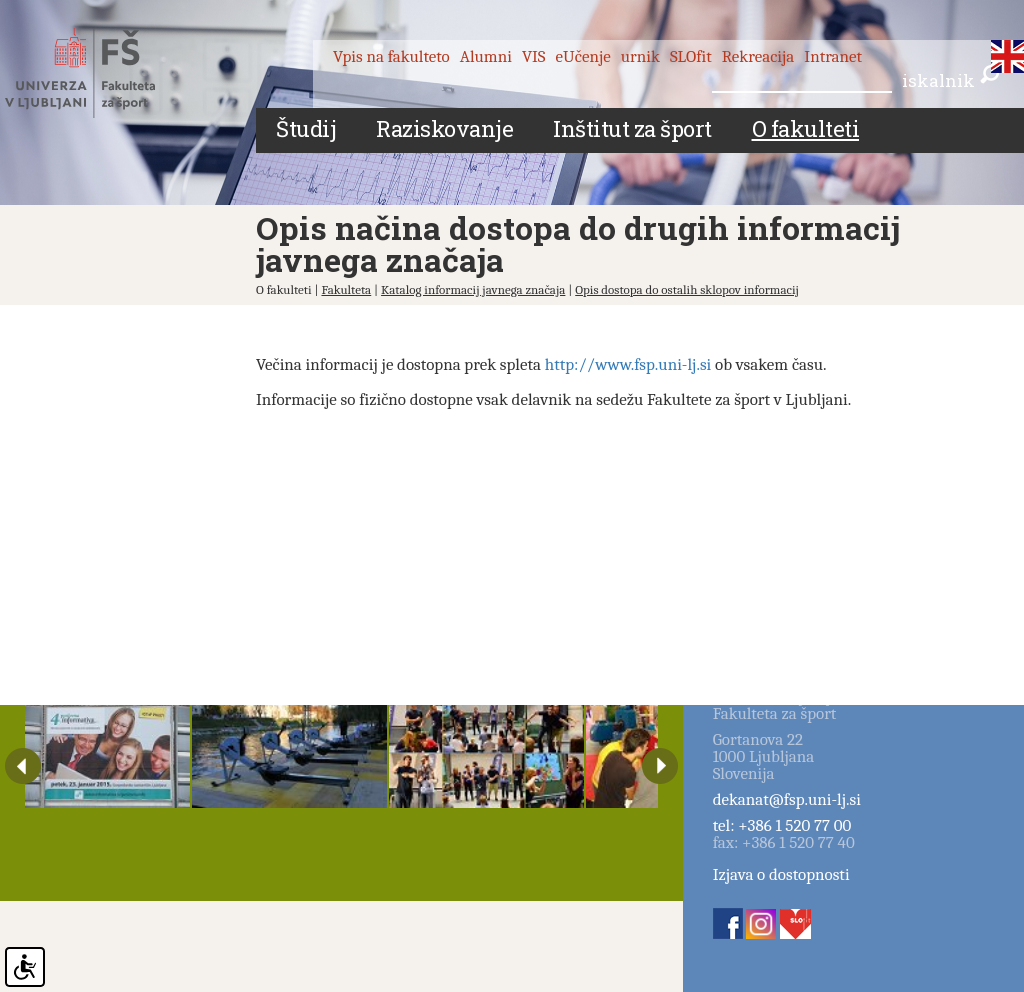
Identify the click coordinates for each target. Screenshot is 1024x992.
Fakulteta (346, 289)
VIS (534, 56)
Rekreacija (758, 56)
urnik (640, 56)
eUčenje (583, 56)
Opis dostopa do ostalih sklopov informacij (687, 289)
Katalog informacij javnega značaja (473, 289)
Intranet (833, 56)
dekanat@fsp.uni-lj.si (787, 799)
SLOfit (691, 56)
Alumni (486, 56)
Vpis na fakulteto (391, 56)
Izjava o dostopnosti (781, 874)
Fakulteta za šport (102, 73)
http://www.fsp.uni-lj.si (628, 364)
